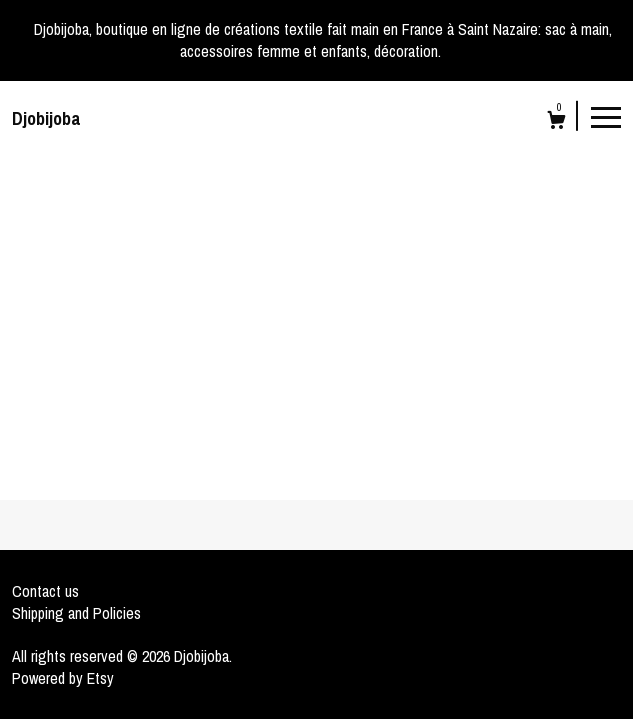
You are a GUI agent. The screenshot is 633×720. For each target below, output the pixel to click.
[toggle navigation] (606, 116)
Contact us (45, 591)
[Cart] (556, 122)
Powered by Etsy (63, 678)
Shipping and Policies (76, 613)
